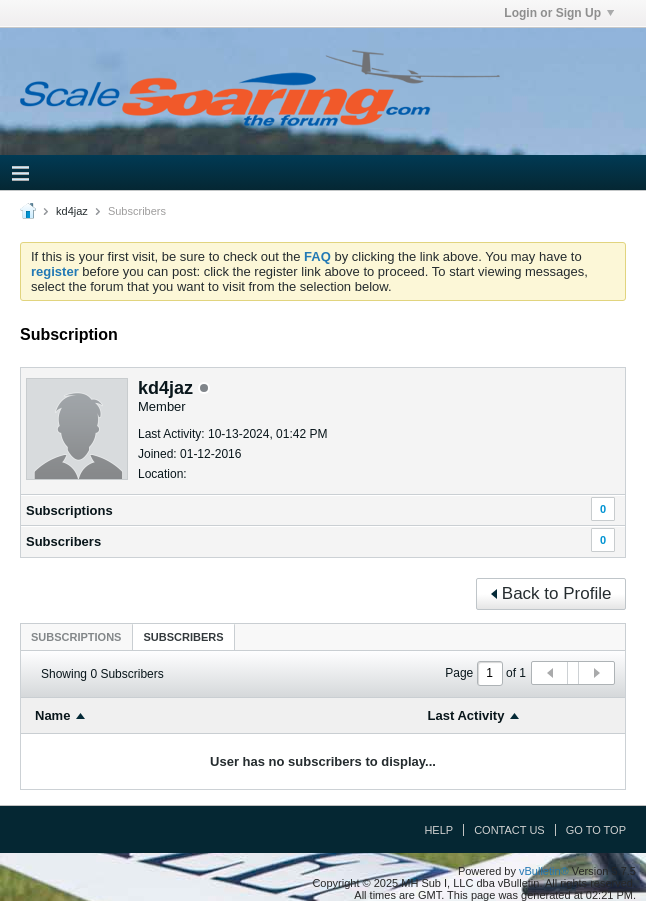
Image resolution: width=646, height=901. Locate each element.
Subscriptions (69, 510)
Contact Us (509, 830)
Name (52, 715)
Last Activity (466, 715)
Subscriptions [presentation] (76, 637)
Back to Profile (551, 593)
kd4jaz (72, 211)
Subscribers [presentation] (183, 637)
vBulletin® (544, 871)
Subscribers (63, 541)
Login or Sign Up (559, 13)
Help (438, 830)
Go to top (596, 830)
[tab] (76, 636)
